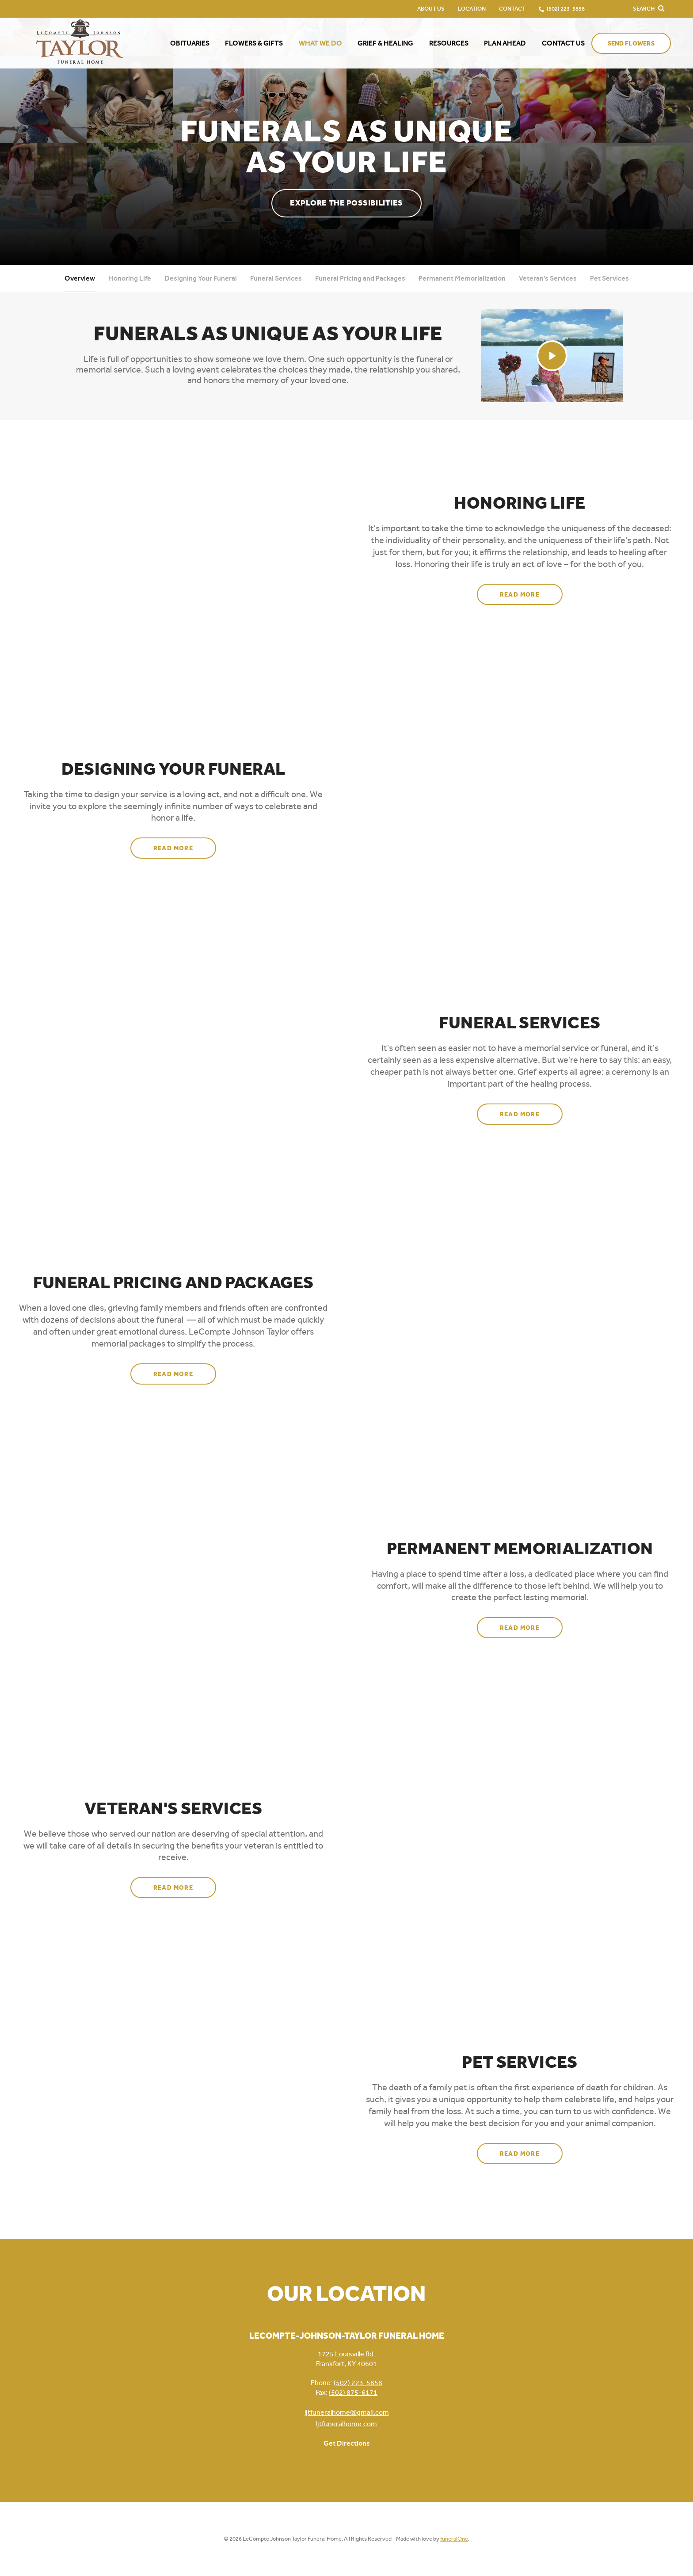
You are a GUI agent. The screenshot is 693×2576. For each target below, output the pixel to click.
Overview (80, 278)
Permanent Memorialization (462, 278)
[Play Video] (552, 355)
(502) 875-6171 (353, 2392)
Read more (531, 591)
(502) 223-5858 (358, 2382)
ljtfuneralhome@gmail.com (347, 2412)
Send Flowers (631, 43)
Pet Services (609, 278)
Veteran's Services (548, 278)
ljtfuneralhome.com (346, 2424)
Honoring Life (129, 278)
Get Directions (347, 2443)
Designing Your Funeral (200, 278)
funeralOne (454, 2538)
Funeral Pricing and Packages (360, 278)
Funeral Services (276, 278)
